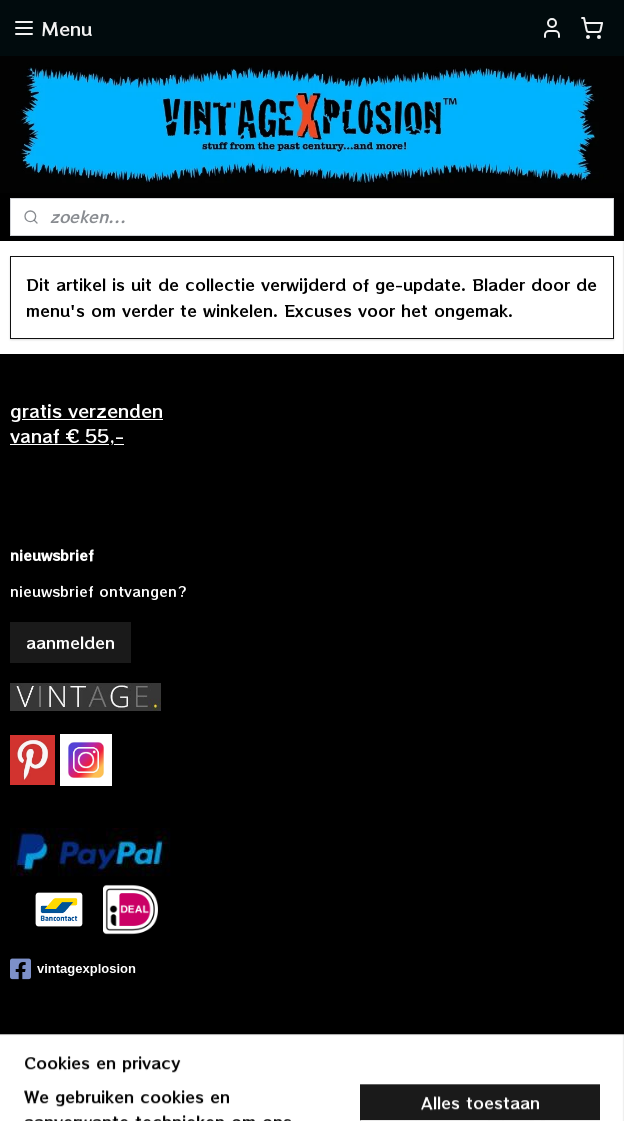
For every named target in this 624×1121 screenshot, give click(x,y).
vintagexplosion (73, 969)
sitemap (252, 1084)
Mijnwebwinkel (552, 1084)
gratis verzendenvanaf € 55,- (86, 422)
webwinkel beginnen (371, 1084)
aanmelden (70, 642)
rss (294, 1084)
